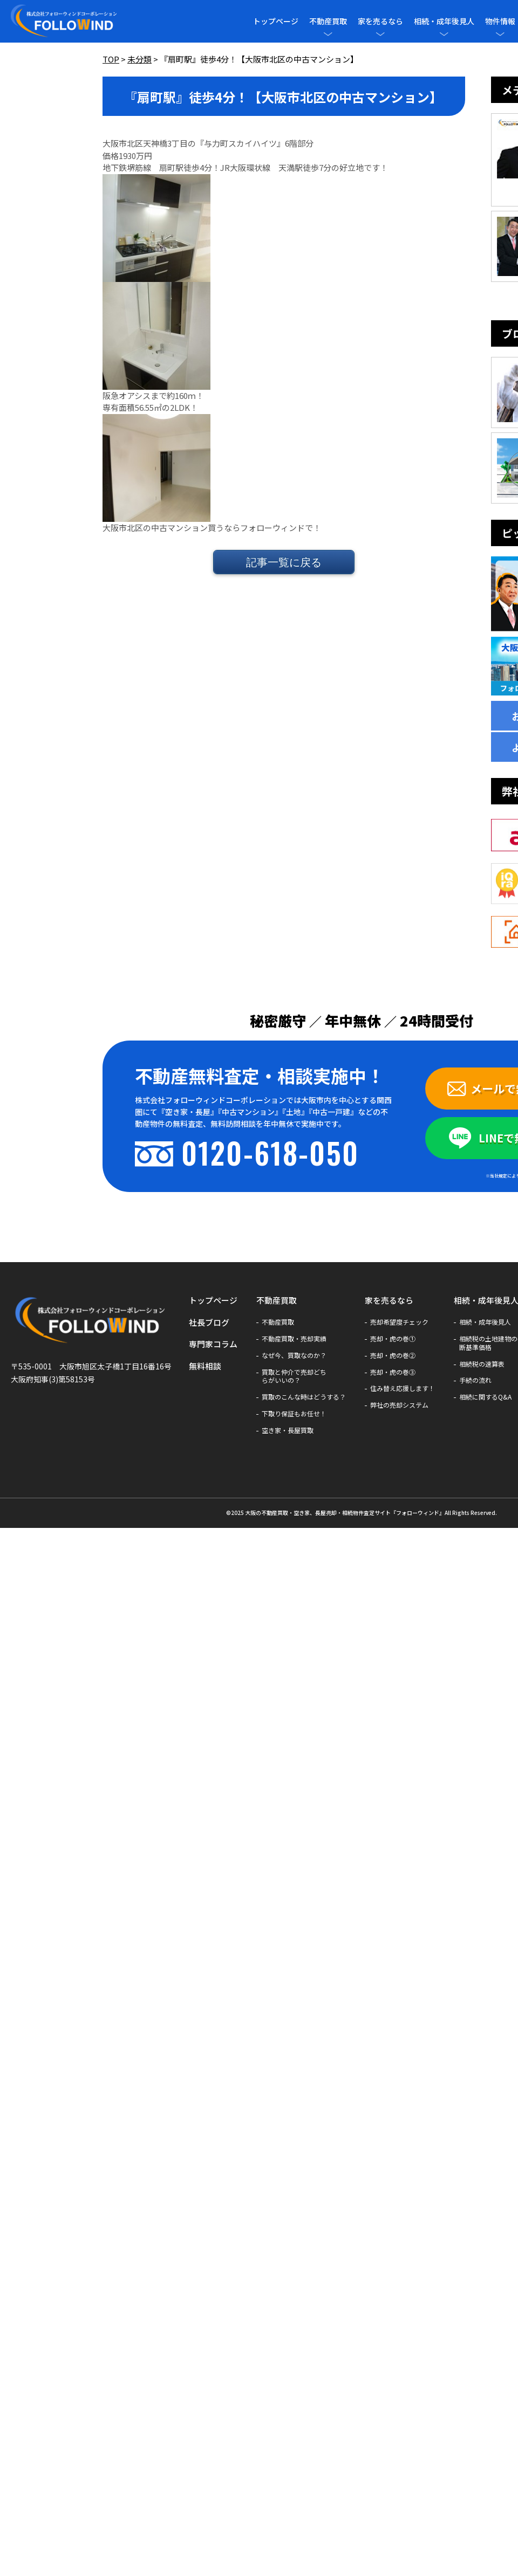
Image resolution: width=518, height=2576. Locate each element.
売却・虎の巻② (392, 1355)
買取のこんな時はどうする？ (304, 1397)
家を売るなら (380, 21)
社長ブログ (209, 1322)
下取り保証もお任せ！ (294, 1413)
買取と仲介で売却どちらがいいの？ (294, 1376)
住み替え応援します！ (402, 1388)
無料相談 (205, 1366)
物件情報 (500, 21)
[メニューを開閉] (328, 34)
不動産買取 (328, 21)
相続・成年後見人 (444, 21)
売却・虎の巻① (392, 1338)
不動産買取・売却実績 (294, 1338)
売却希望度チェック (399, 1322)
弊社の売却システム (399, 1405)
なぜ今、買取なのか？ (294, 1355)
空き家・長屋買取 (287, 1430)
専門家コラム (213, 1343)
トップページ (275, 21)
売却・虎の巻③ (392, 1372)
